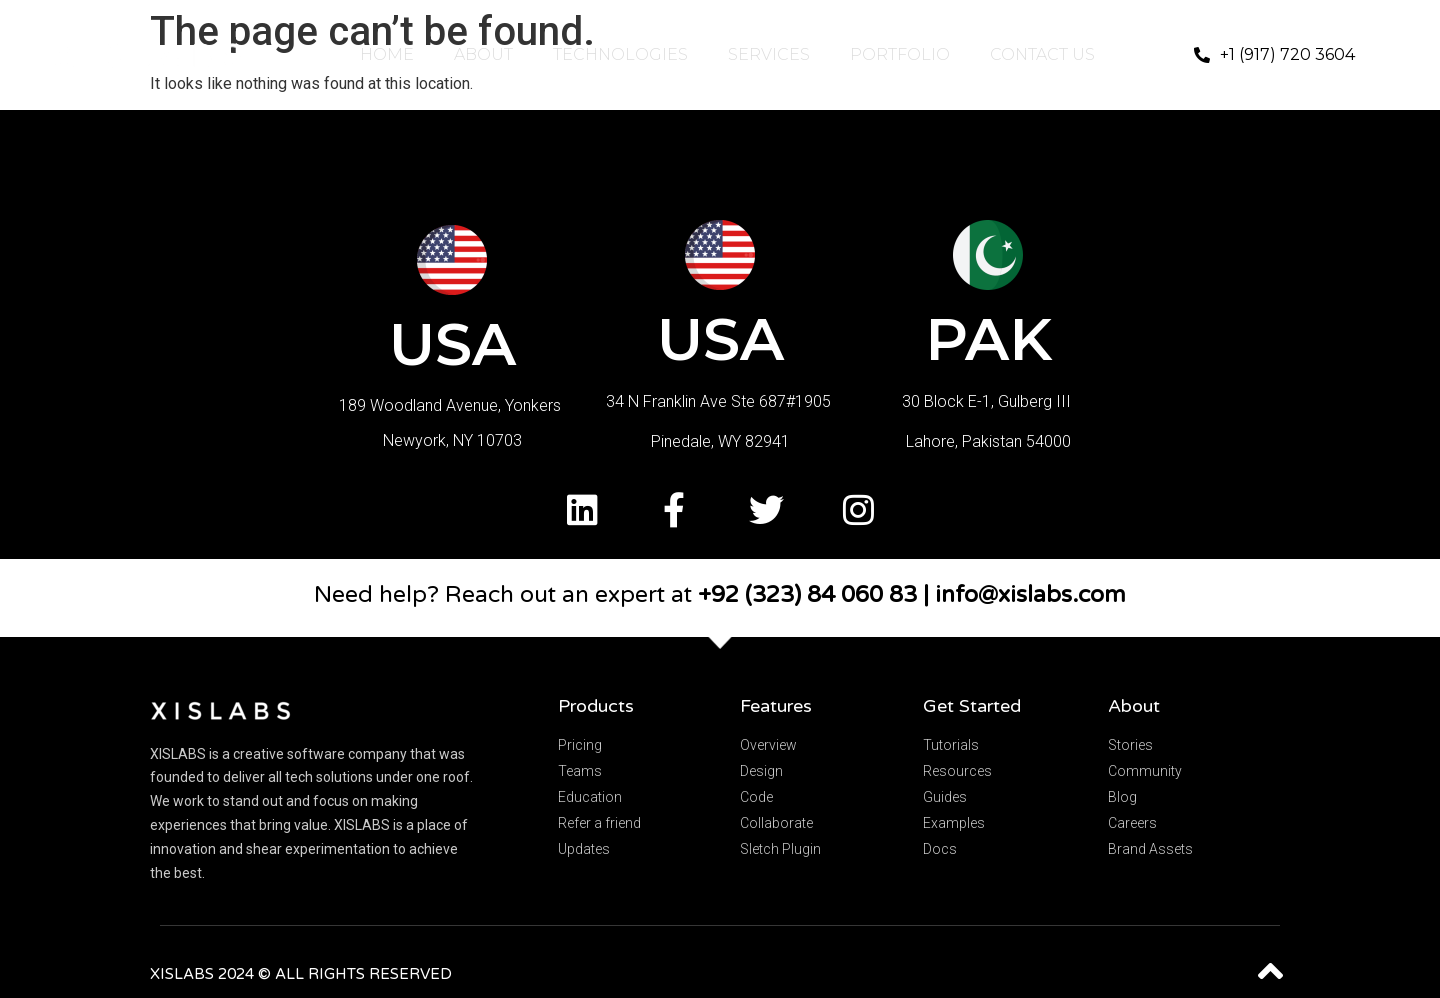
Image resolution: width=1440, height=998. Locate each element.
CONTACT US (1042, 54)
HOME (387, 54)
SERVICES (769, 54)
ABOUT (483, 54)
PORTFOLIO (900, 54)
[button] (1274, 55)
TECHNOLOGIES (620, 54)
